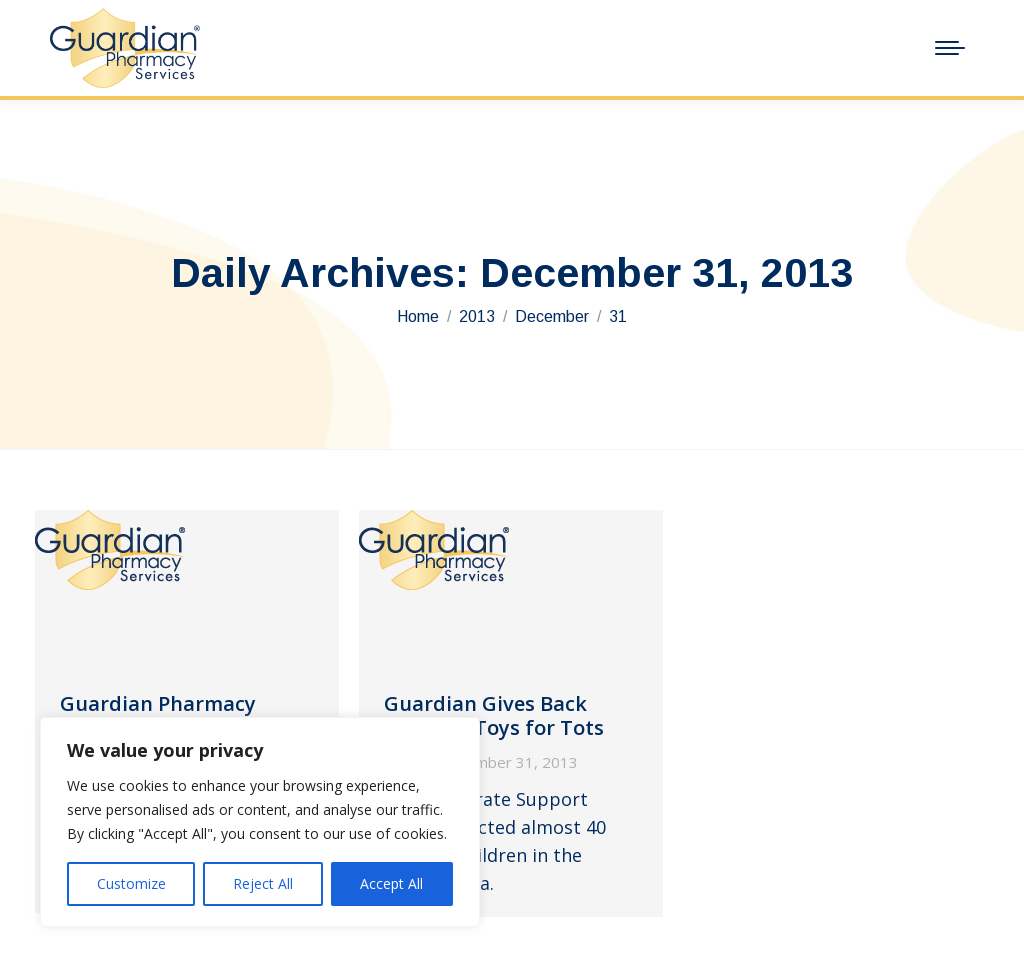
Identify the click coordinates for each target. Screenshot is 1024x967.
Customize (131, 883)
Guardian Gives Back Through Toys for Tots (494, 715)
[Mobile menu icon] (950, 48)
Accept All (391, 883)
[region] (260, 822)
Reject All (263, 883)
